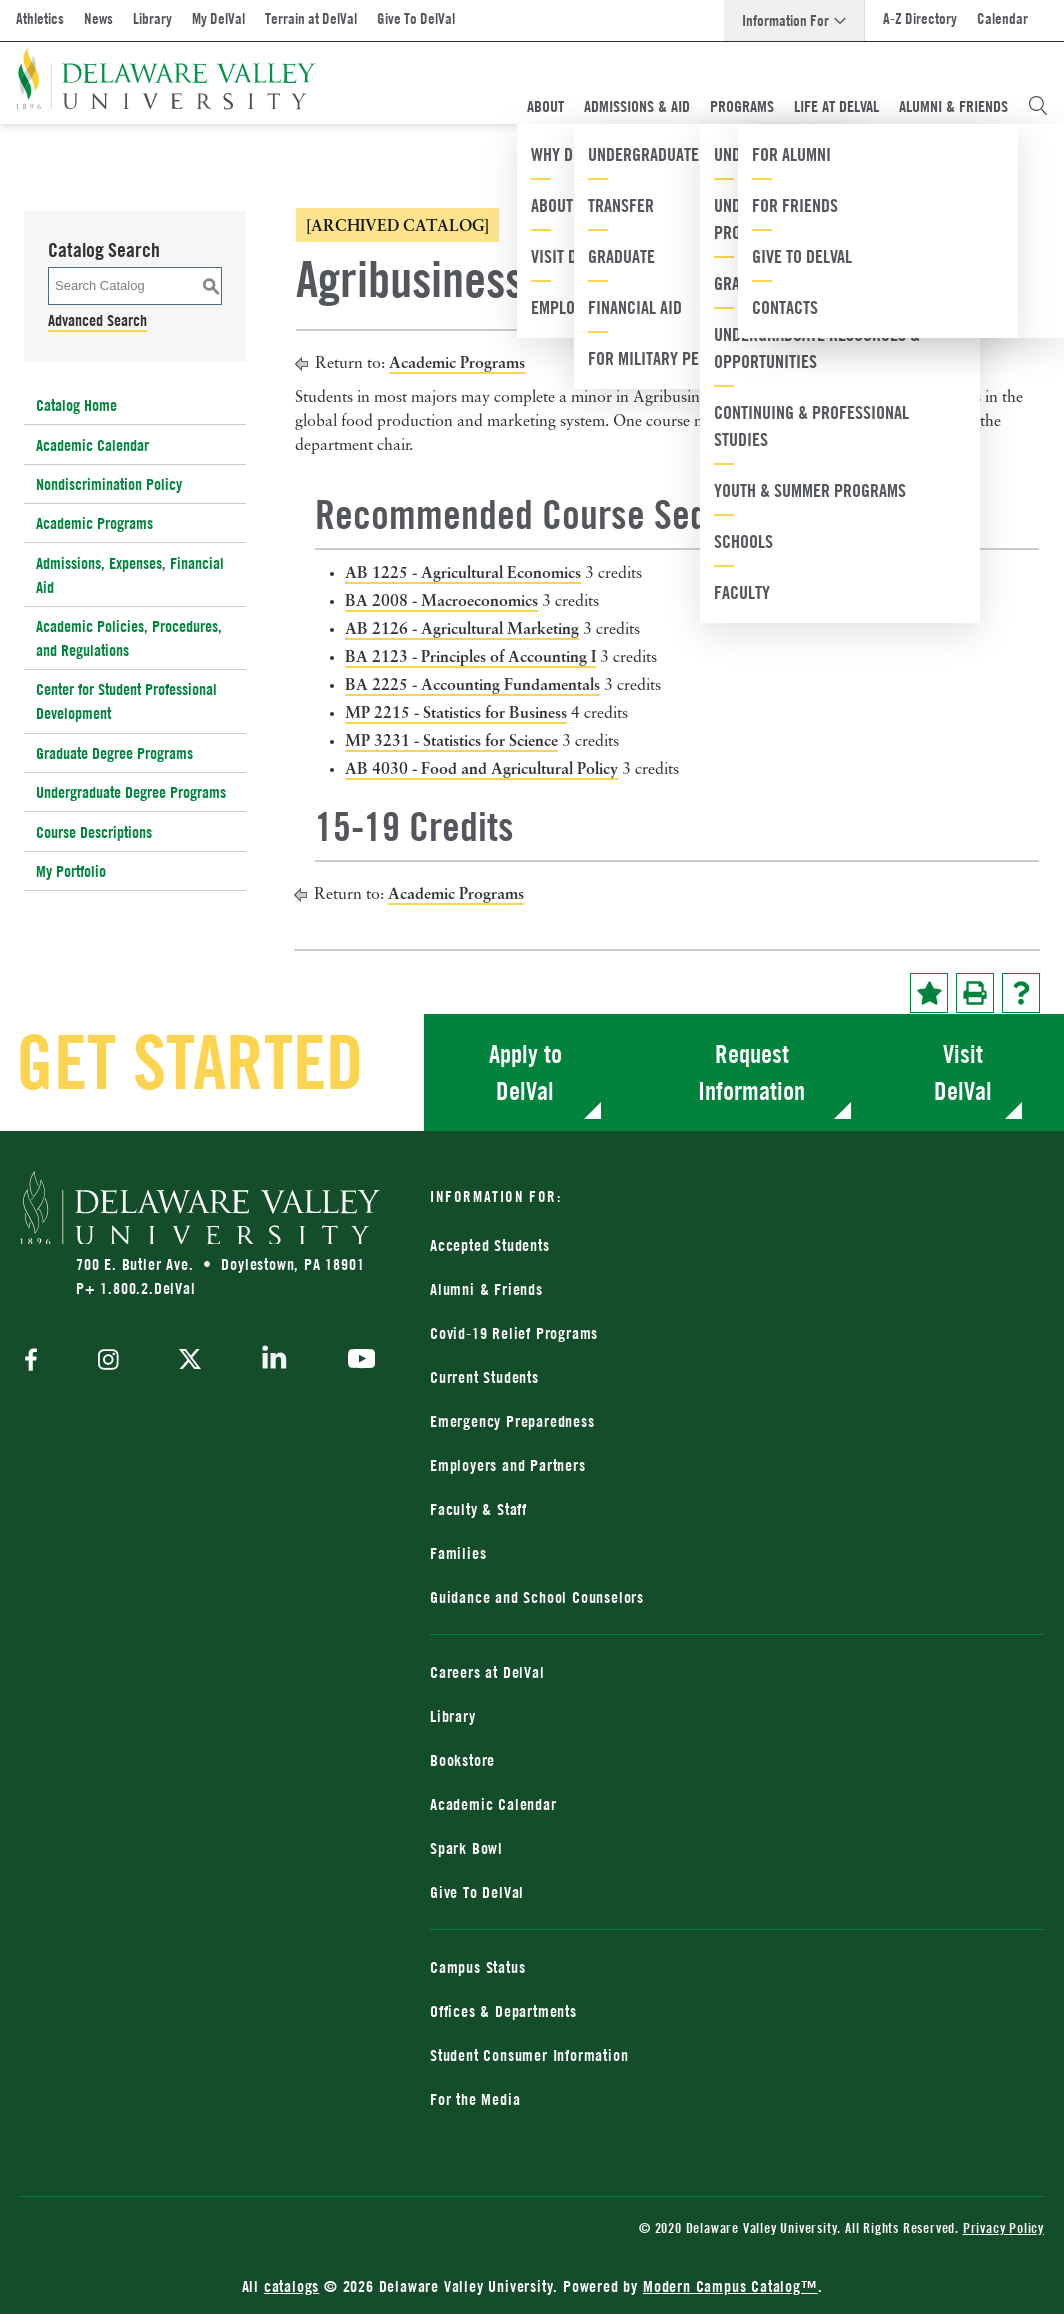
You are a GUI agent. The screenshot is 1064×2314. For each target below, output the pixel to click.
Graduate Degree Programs (114, 753)
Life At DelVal (836, 106)
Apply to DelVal (525, 1072)
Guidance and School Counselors (537, 1597)
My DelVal (218, 18)
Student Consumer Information (529, 2055)
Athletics (40, 18)
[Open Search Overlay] (1038, 106)
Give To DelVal (416, 18)
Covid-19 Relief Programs (514, 1333)
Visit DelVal (963, 1072)
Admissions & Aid (637, 106)
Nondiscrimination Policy (109, 484)
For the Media (475, 2099)
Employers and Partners (508, 1465)
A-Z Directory (920, 18)
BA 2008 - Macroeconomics (441, 600)
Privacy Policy (1003, 2227)
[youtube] (356, 1361)
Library (152, 18)
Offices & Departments (503, 2011)
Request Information (751, 1072)
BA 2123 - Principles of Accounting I (470, 656)
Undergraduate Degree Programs (131, 792)
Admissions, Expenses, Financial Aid (130, 575)
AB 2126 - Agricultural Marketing (462, 628)
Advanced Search (97, 320)
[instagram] (108, 1361)
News (98, 18)
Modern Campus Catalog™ (730, 2286)
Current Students (484, 1377)
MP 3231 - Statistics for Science (451, 740)
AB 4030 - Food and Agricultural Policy (481, 768)
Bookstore (462, 1760)
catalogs (291, 2286)
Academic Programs (94, 523)
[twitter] (190, 1361)
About (545, 106)
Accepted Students (490, 1245)
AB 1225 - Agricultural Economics (463, 572)
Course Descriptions (94, 832)
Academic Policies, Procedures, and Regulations (129, 638)
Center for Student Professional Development (126, 701)
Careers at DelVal (487, 1672)
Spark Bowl (466, 1848)
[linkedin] (274, 1361)
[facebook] (36, 1361)
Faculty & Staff (478, 1509)
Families (458, 1553)
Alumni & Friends (953, 106)
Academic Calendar (92, 445)
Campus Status (477, 1967)
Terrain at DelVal (311, 18)
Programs (742, 106)
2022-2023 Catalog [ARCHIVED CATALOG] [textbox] (773, 192)
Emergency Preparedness (512, 1421)
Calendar (1002, 18)
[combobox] (839, 192)
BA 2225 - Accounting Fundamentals (472, 684)
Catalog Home (76, 405)
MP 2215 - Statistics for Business (456, 712)
